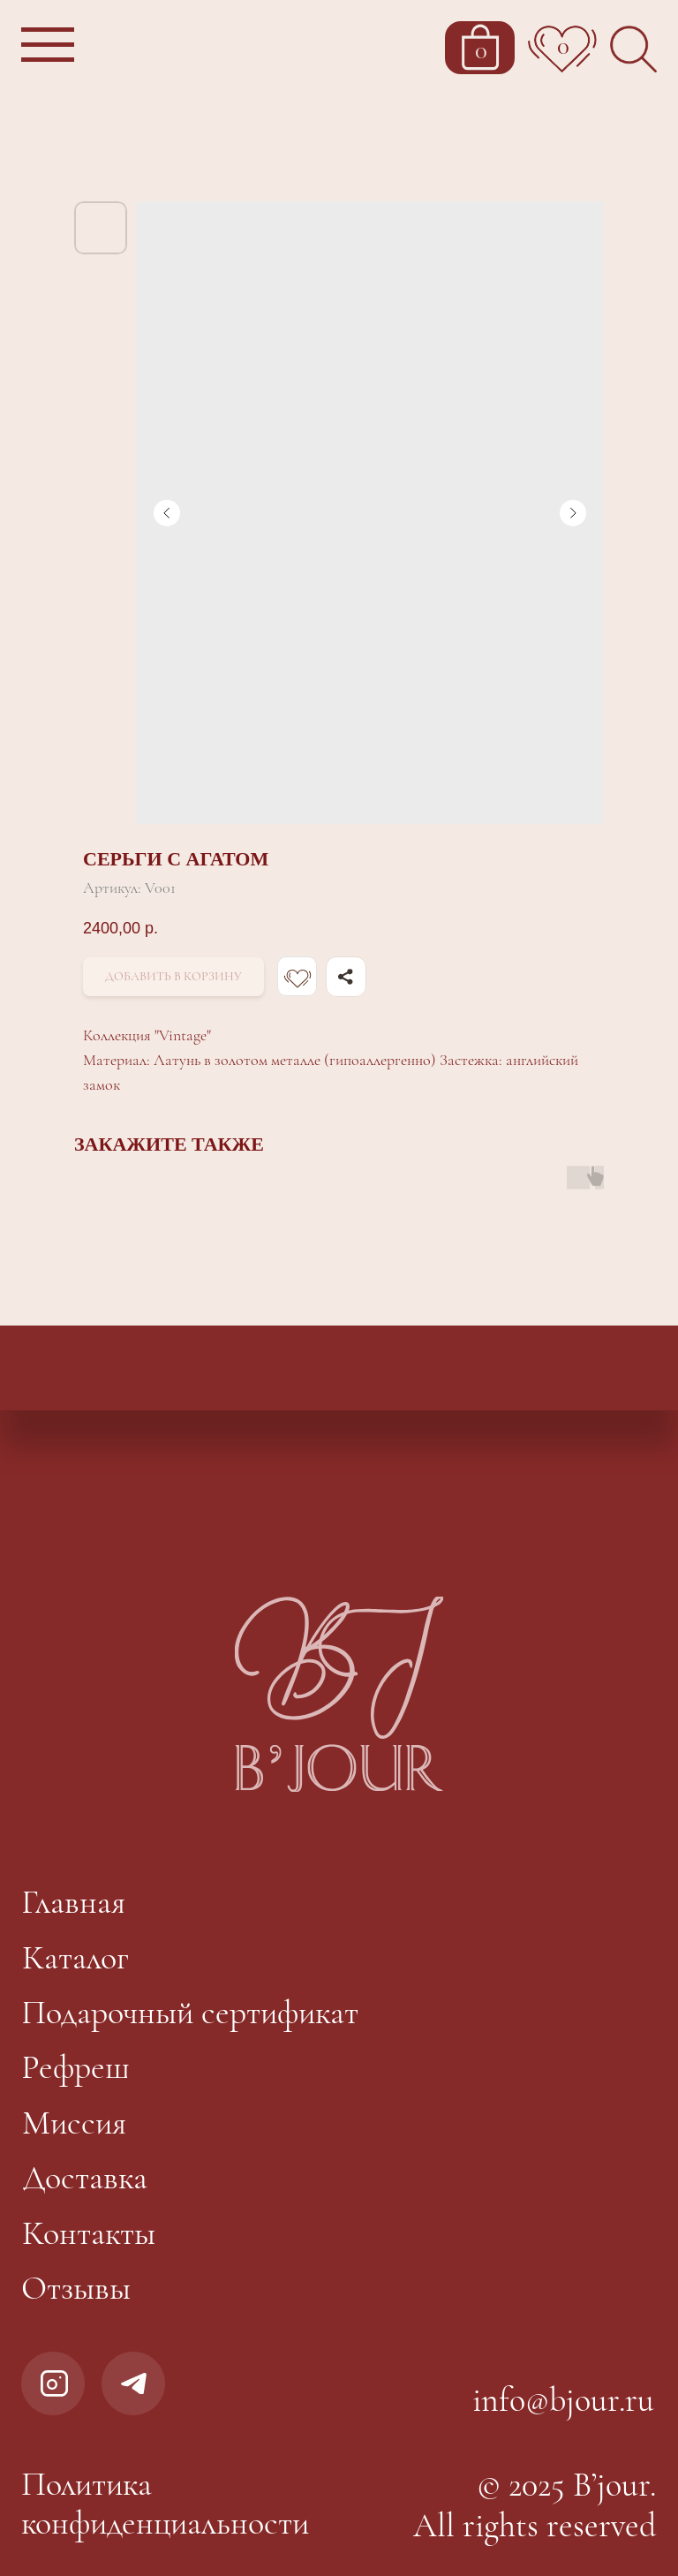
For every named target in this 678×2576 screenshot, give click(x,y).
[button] (50, 48)
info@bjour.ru (563, 2400)
